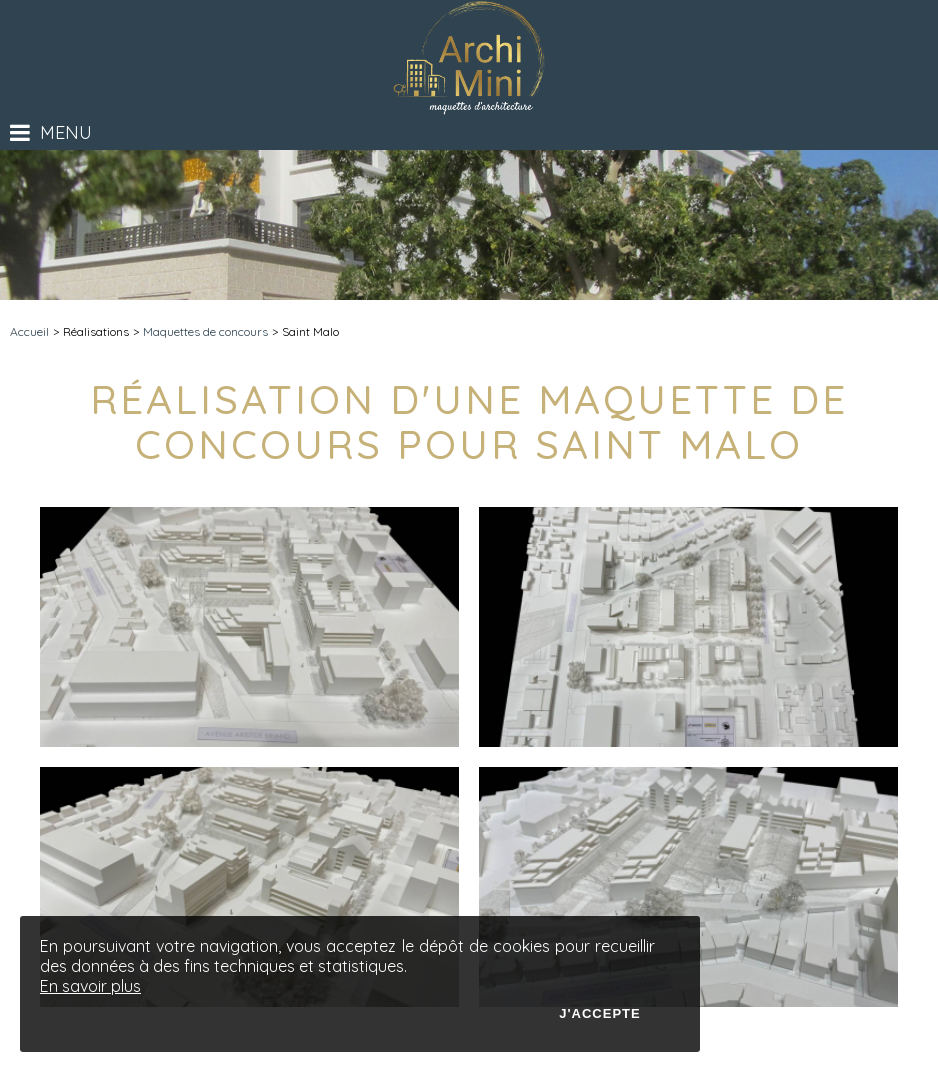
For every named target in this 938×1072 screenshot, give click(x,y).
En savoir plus (90, 986)
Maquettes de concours (205, 331)
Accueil (29, 331)
